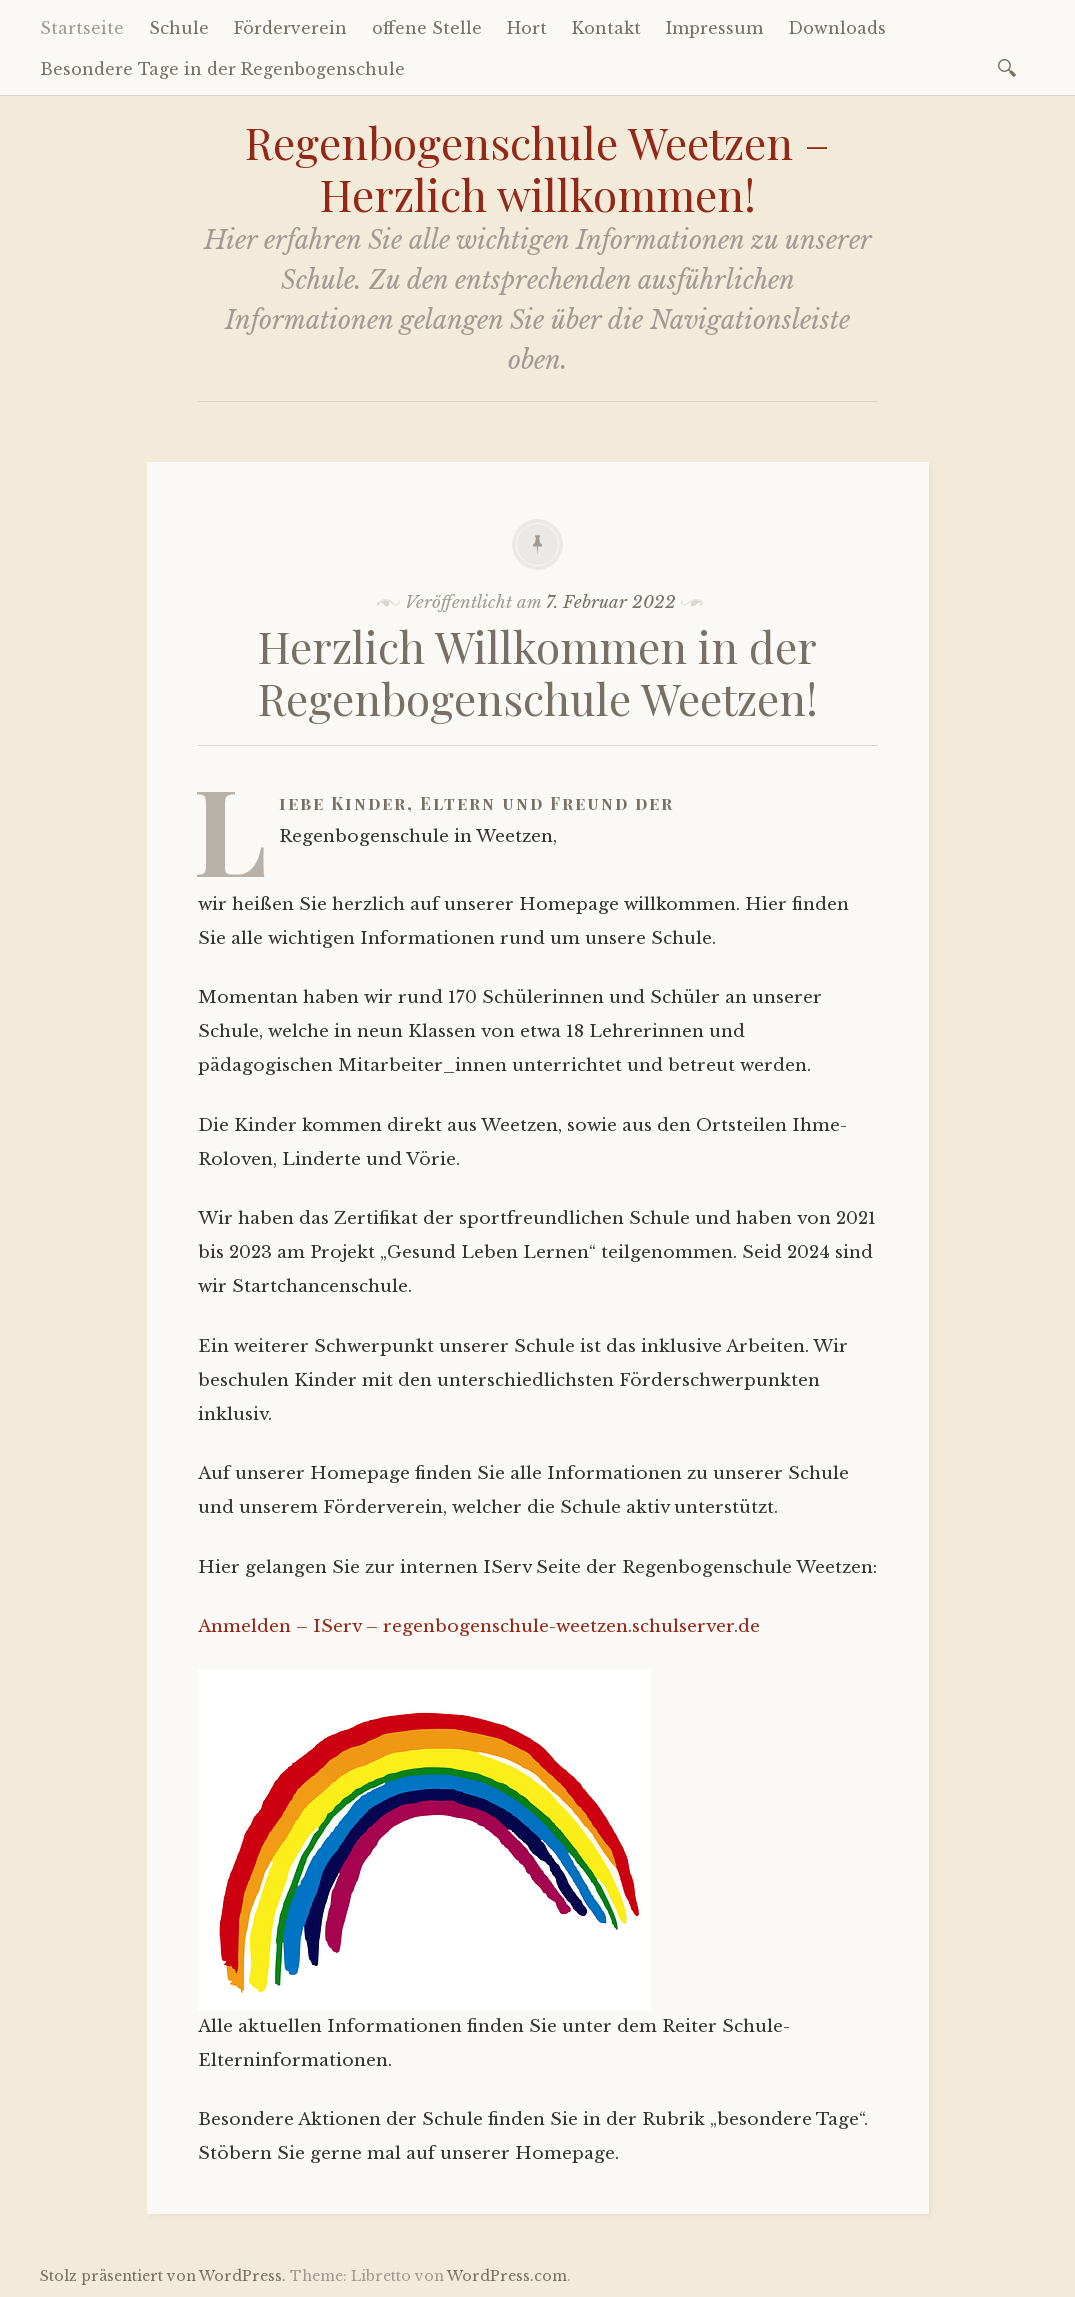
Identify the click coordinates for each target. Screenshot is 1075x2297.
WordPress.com (507, 2276)
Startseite (82, 28)
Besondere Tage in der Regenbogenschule (222, 69)
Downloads (837, 28)
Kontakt (606, 28)
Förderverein (290, 28)
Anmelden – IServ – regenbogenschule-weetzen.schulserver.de (479, 1626)
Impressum (714, 28)
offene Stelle (427, 28)
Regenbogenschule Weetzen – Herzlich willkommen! (537, 168)
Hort (527, 28)
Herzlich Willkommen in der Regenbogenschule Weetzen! (538, 672)
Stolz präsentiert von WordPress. (163, 2276)
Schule (179, 28)
